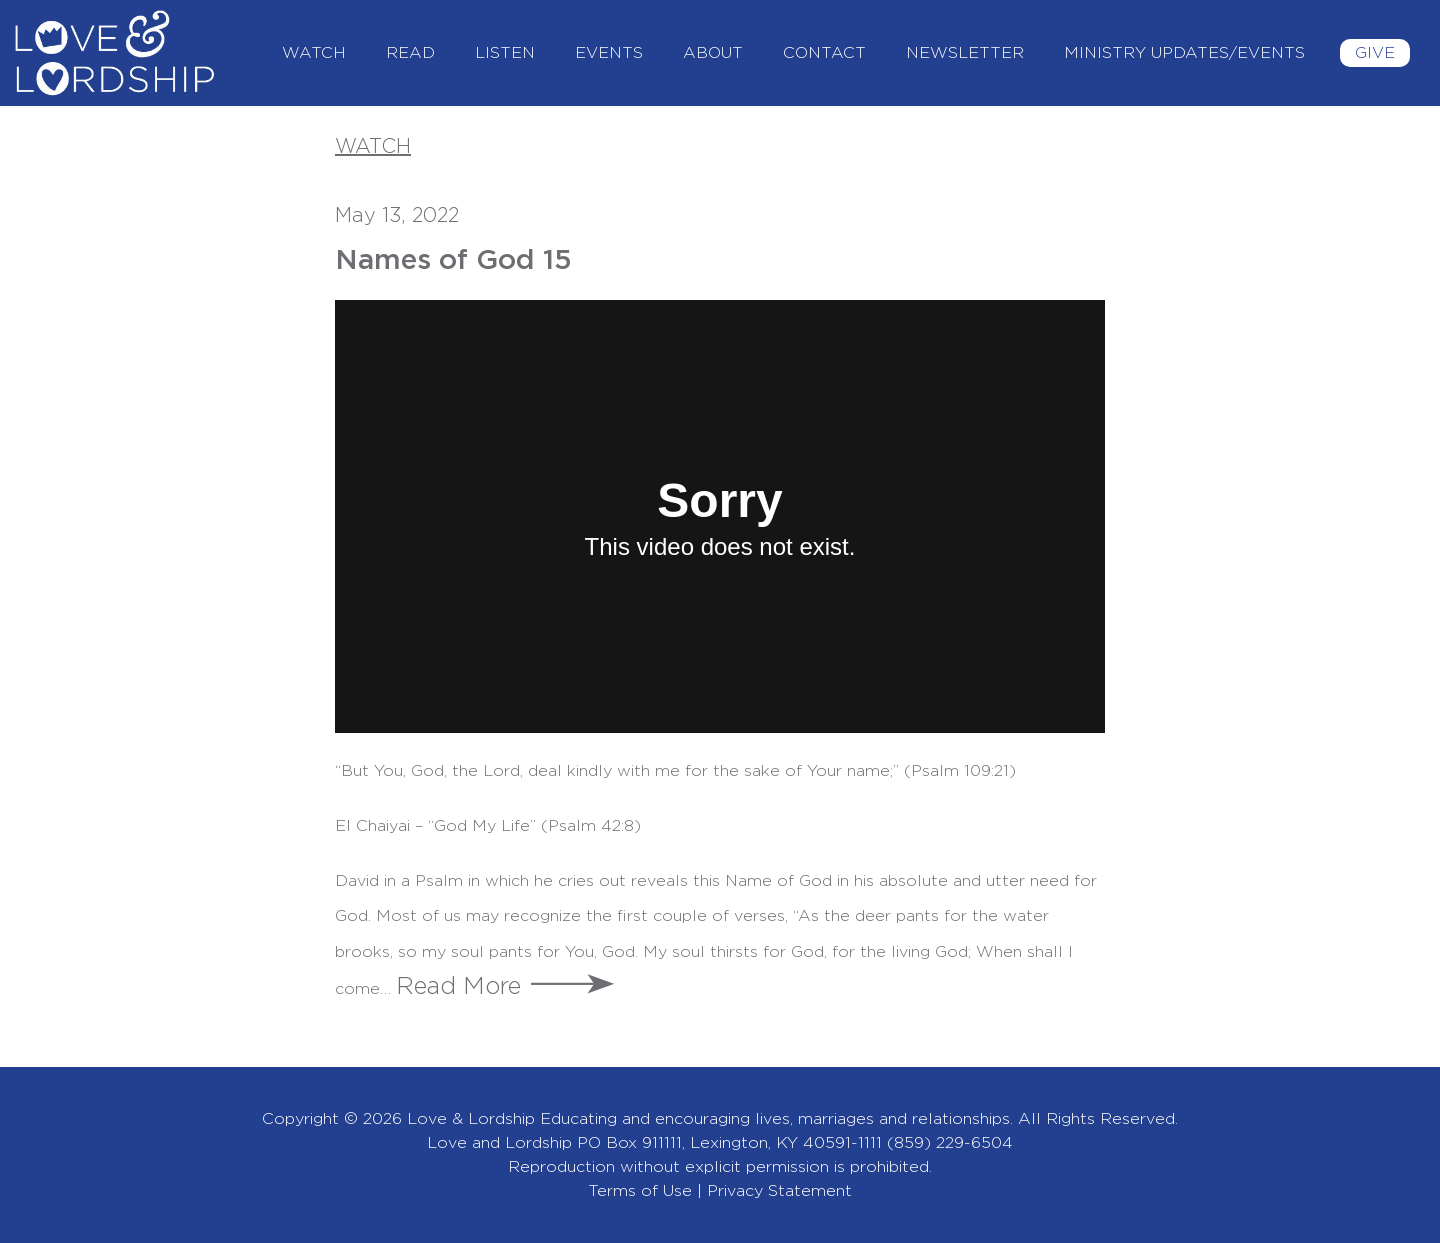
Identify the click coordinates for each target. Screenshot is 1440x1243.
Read (410, 53)
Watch (314, 53)
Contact (824, 53)
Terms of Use (640, 1191)
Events (609, 53)
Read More (458, 987)
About (713, 53)
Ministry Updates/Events (1184, 53)
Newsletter (965, 53)
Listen (505, 53)
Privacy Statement (779, 1191)
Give (1375, 53)
